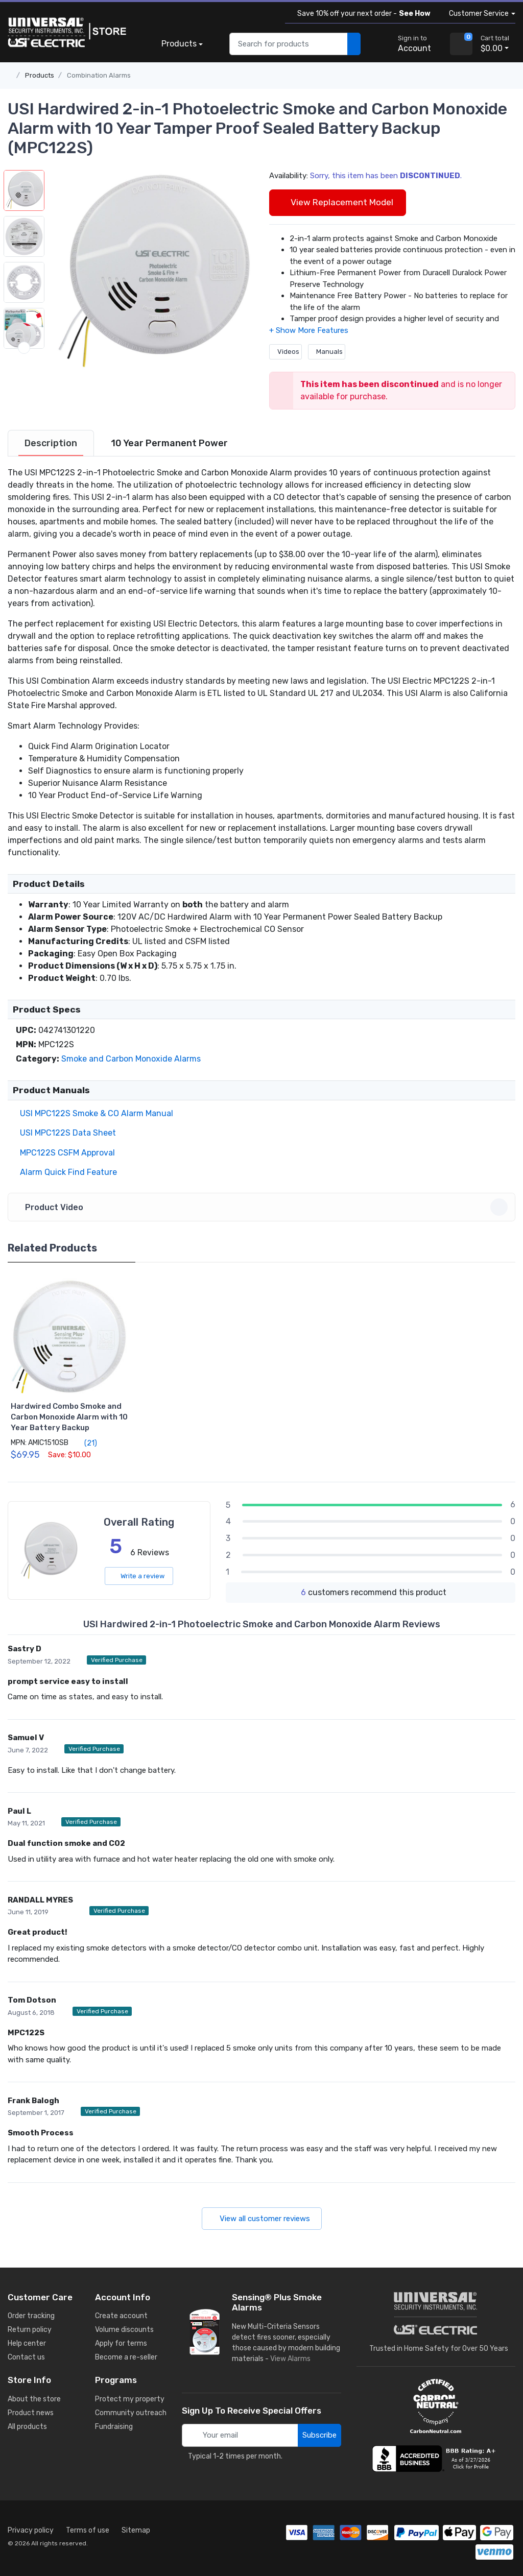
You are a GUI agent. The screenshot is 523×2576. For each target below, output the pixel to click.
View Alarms (292, 2358)
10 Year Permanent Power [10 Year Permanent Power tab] (169, 443)
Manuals (327, 351)
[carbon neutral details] (435, 2406)
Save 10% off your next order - (362, 13)
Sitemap (136, 2530)
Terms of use (87, 2530)
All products (27, 2426)
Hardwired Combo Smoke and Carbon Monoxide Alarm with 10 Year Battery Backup (69, 1417)
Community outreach (131, 2413)
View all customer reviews (261, 2218)
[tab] (51, 443)
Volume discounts (124, 2329)
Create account (121, 2316)
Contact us (26, 2357)
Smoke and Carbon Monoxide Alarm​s (131, 1059)
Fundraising (114, 2426)
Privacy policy (31, 2530)
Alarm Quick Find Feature (66, 1172)
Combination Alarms (99, 75)
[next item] (24, 348)
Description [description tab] (51, 443)
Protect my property (129, 2399)
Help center (27, 2343)
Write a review (138, 1576)
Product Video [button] (263, 1207)
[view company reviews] (436, 2458)
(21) (85, 1443)
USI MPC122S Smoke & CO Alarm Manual (94, 1113)
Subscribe (319, 2435)
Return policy (30, 2329)
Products (179, 44)
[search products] (354, 44)
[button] (152, 272)
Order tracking (31, 2316)
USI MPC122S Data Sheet (66, 1133)
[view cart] (461, 44)
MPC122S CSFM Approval (65, 1153)
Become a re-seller (126, 2357)
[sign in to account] (407, 44)
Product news (31, 2413)
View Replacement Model (337, 202)
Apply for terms (121, 2343)
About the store (34, 2399)
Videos (285, 351)
